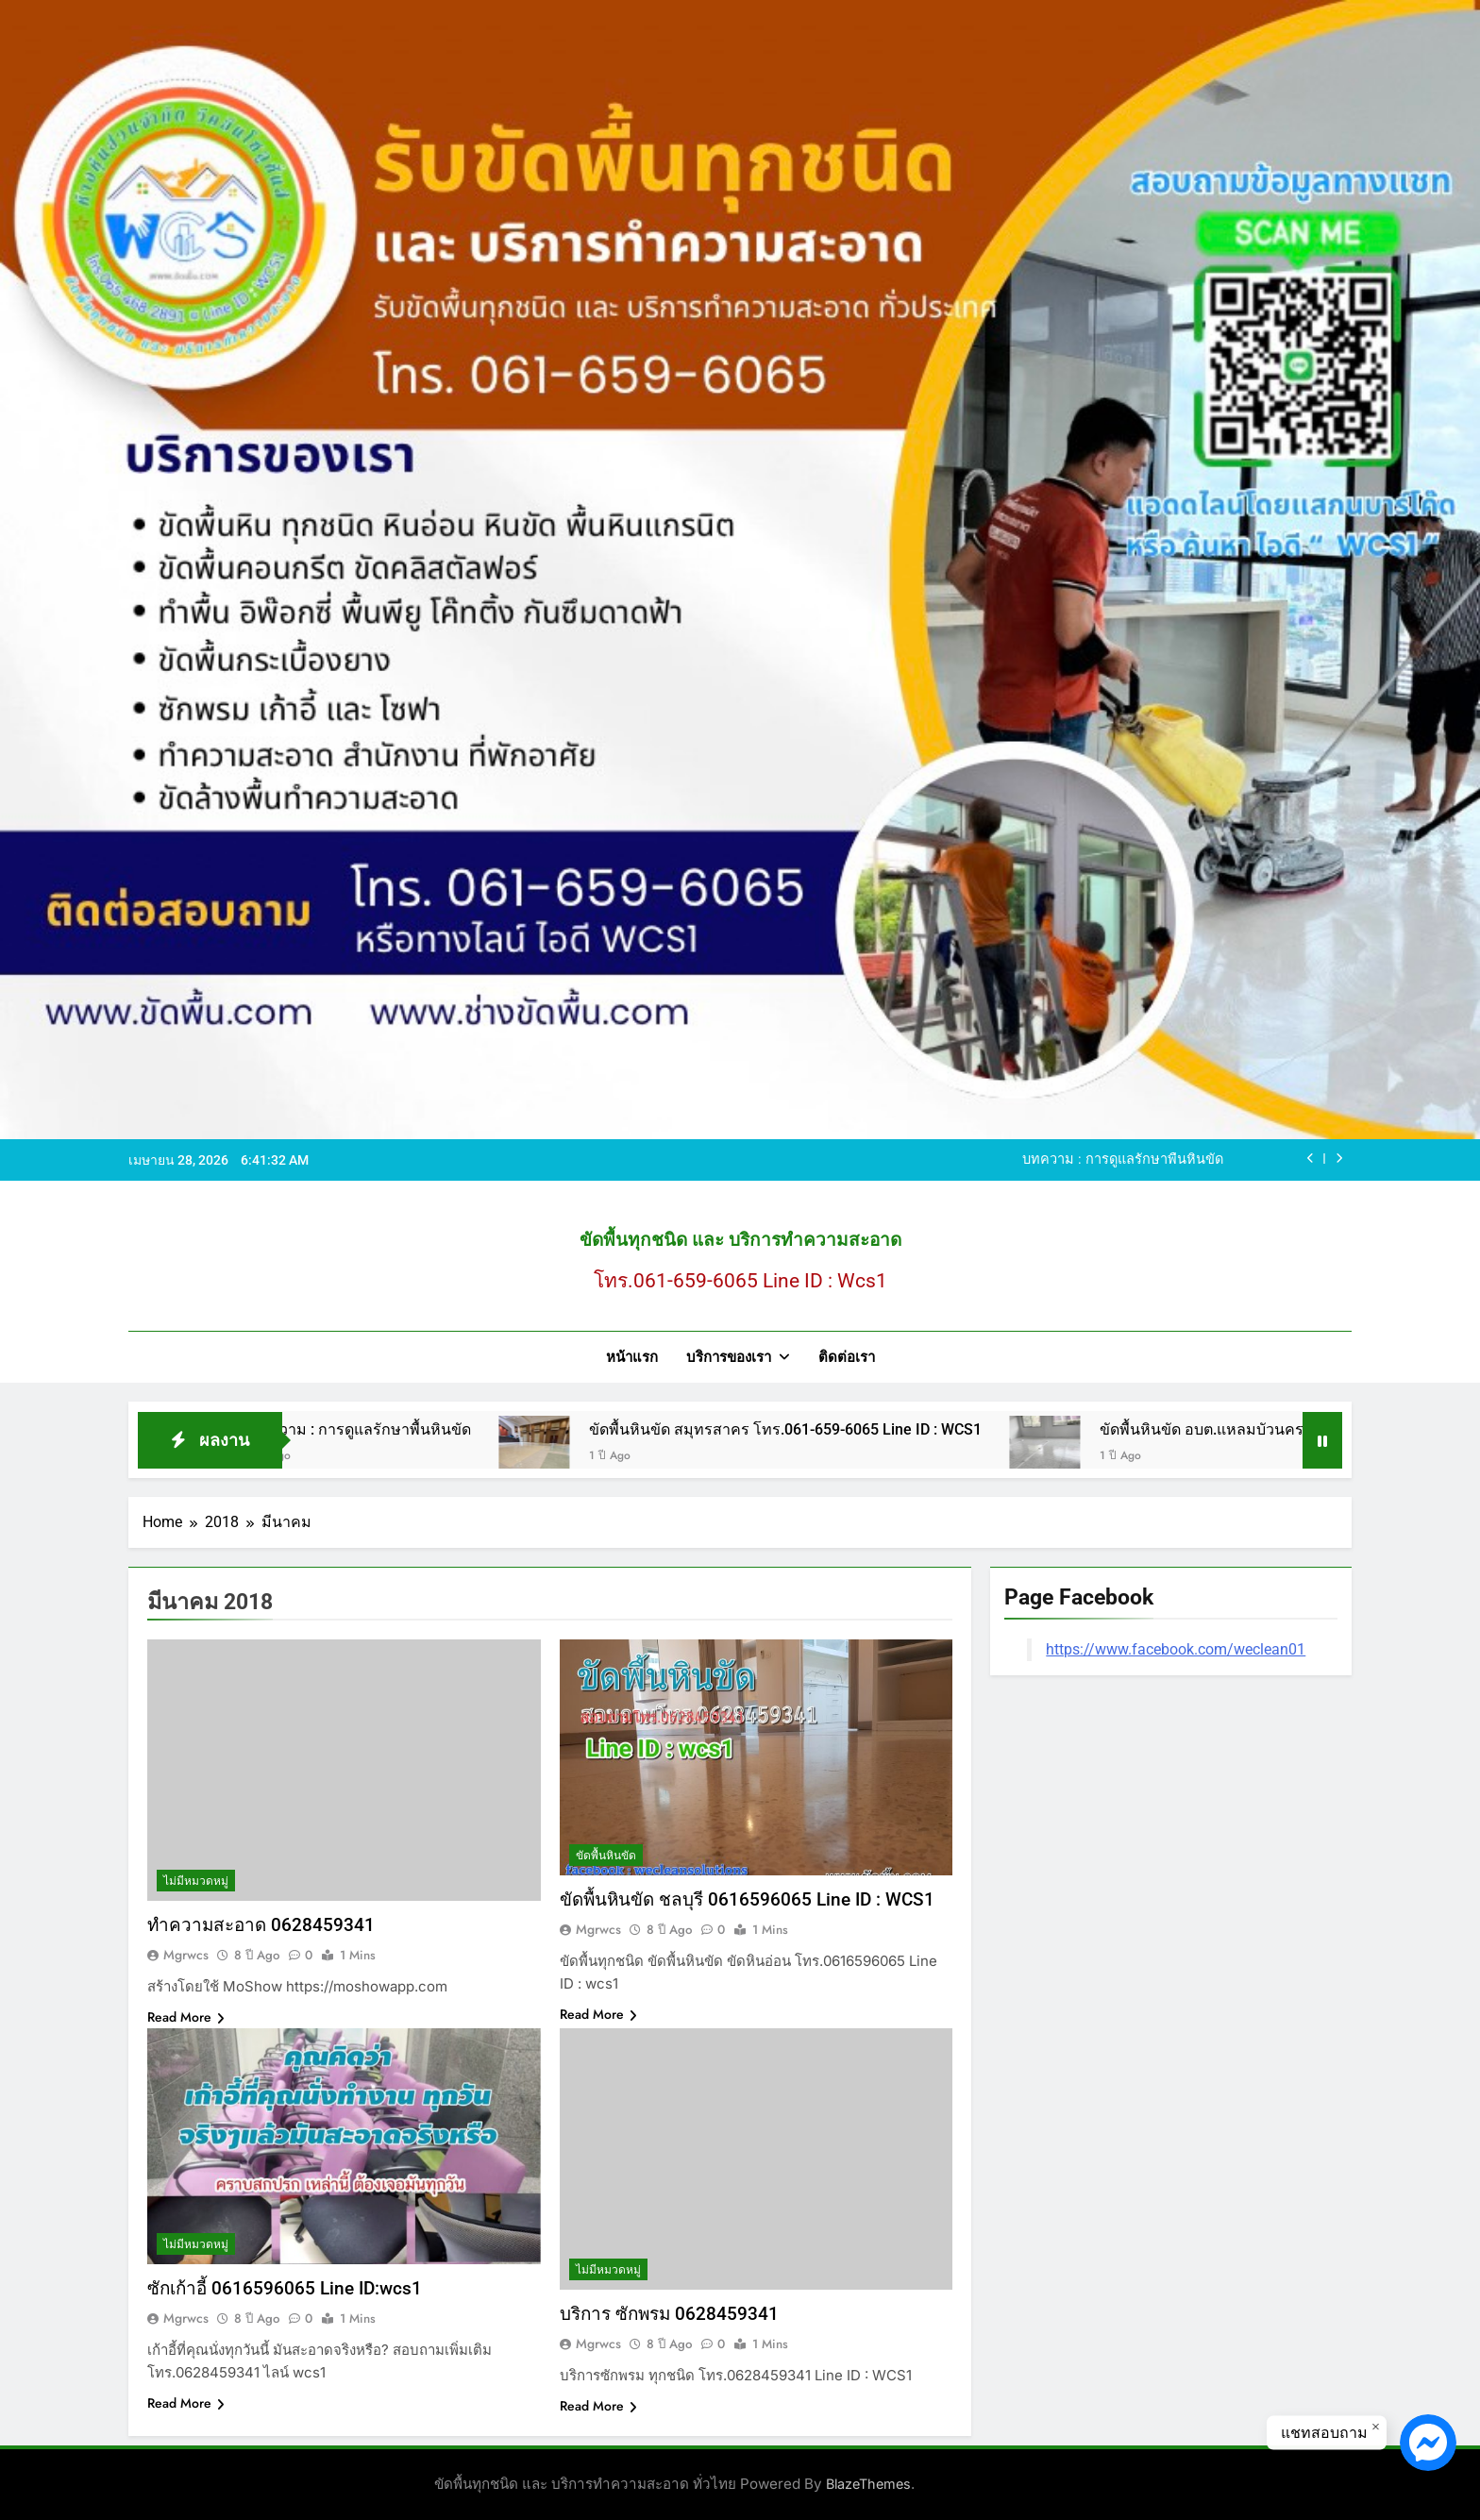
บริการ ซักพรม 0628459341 (669, 2314)
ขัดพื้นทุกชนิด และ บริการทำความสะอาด (740, 1240)
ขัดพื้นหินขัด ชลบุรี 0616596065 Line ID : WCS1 (747, 1899)
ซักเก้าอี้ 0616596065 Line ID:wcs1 (284, 2288)
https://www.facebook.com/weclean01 (1175, 1649)
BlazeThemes (868, 2484)
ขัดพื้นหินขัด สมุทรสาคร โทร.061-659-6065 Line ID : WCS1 (813, 1429)
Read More (186, 2017)
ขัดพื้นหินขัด (606, 1855)
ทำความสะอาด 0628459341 (261, 1925)
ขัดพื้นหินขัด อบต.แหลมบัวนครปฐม (1244, 1429)
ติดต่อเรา (846, 1357)
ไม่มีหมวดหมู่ (195, 1881)
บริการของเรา (728, 1357)
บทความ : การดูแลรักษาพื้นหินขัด (1122, 1160)
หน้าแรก (632, 1357)
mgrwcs (186, 1954)
